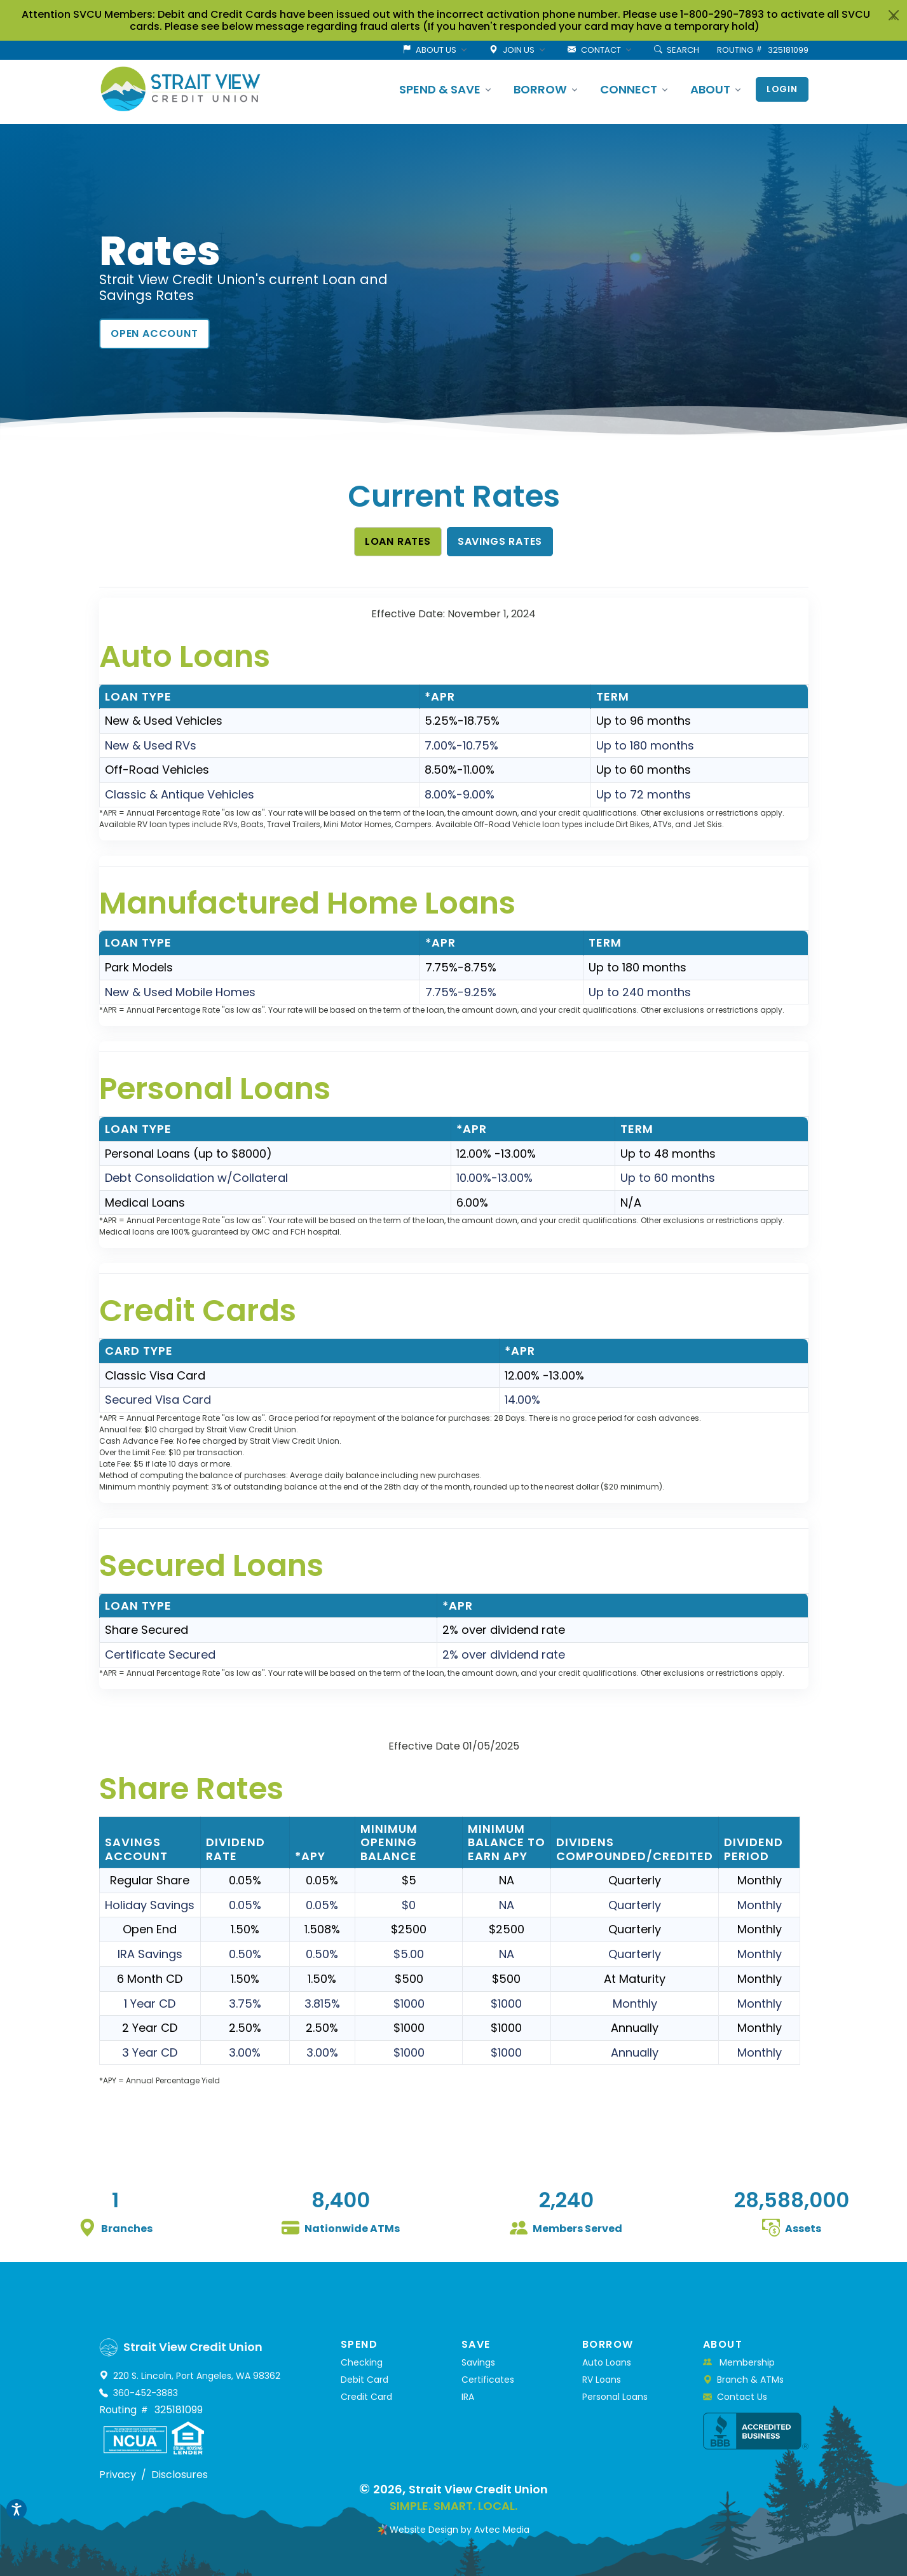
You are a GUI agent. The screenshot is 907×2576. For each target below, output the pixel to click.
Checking (362, 2362)
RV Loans (601, 2379)
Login (782, 89)
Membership (739, 2362)
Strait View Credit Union (478, 2489)
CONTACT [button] (594, 50)
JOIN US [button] (512, 50)
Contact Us (735, 2396)
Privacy (117, 2474)
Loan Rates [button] (398, 541)
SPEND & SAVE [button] (440, 89)
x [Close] (893, 16)
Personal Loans (615, 2396)
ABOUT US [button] (429, 50)
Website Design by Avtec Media (459, 2529)
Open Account (154, 333)
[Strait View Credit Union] (180, 89)
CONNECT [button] (628, 89)
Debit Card (364, 2379)
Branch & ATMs (743, 2379)
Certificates (487, 2379)
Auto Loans (606, 2362)
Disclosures (179, 2474)
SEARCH (676, 50)
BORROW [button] (540, 89)
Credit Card (366, 2396)
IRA (467, 2396)
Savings (478, 2362)
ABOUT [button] (710, 89)
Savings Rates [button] (500, 541)
